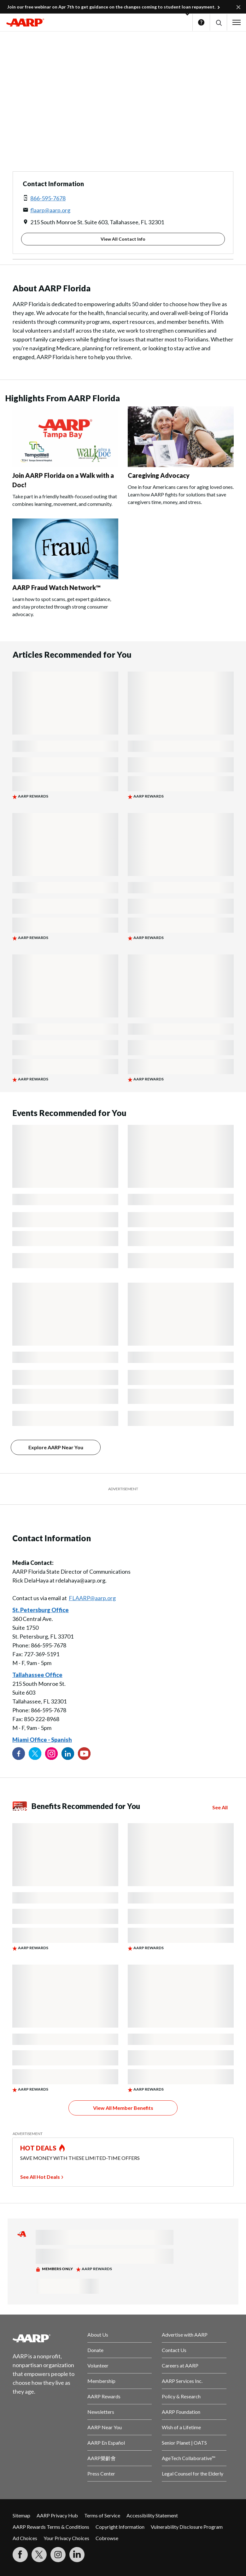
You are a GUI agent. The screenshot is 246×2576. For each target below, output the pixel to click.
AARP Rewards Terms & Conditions (51, 2527)
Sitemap (21, 2515)
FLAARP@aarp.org (92, 1597)
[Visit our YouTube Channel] (84, 1753)
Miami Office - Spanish (42, 1739)
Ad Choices (25, 2538)
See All (220, 1807)
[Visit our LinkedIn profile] (68, 1753)
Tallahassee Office (37, 1674)
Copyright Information (120, 2527)
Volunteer (97, 2365)
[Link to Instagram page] (51, 1753)
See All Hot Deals (40, 2177)
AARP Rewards (103, 2396)
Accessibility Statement (152, 2515)
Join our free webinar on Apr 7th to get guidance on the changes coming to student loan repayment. (111, 6)
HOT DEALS (38, 2148)
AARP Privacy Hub (57, 2515)
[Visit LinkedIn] (77, 2554)
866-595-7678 (48, 198)
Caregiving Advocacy (159, 475)
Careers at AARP (180, 2365)
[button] (218, 22)
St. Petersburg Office (40, 1609)
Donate (95, 2350)
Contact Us (174, 2350)
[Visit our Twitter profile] (35, 1753)
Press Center (101, 2473)
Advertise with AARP (185, 2335)
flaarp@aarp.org (50, 210)
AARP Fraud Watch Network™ (56, 587)
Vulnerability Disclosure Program (187, 2527)
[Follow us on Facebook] (18, 1753)
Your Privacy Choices (66, 2538)
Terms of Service (102, 2515)
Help (201, 22)
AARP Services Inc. (182, 2381)
